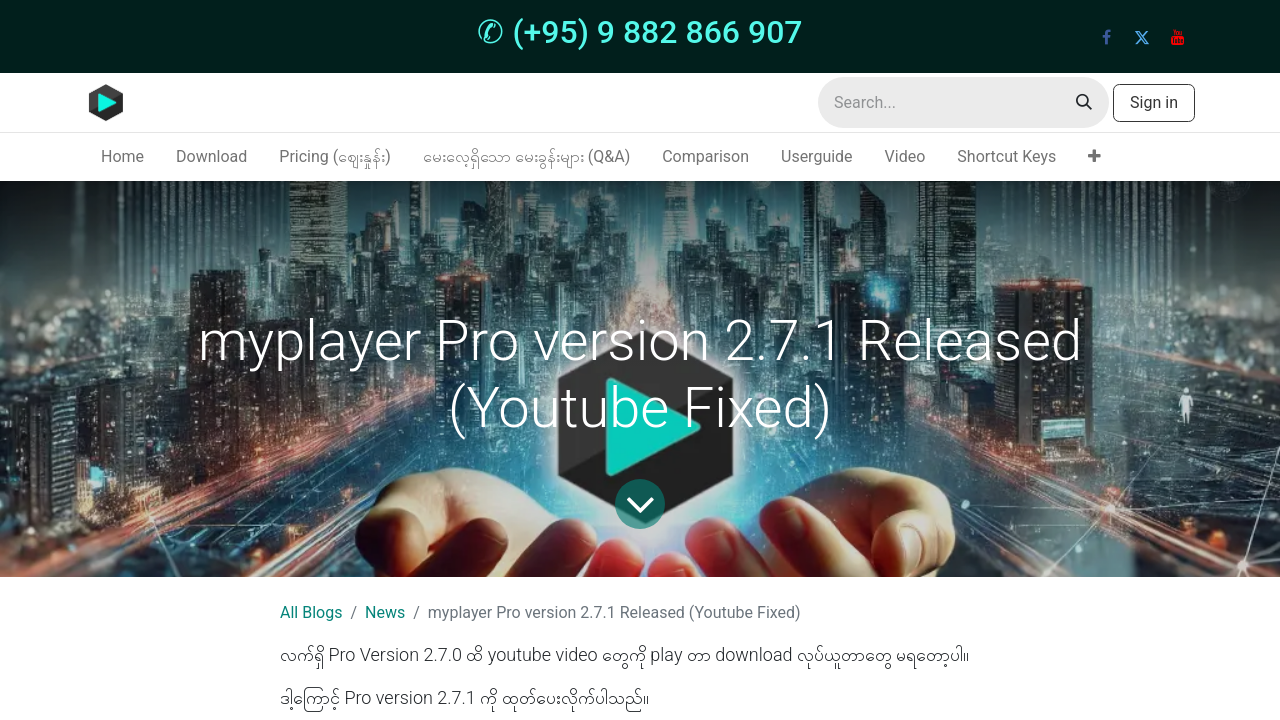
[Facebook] (1106, 37)
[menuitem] (122, 157)
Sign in (1154, 102)
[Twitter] (1142, 37)
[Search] (1084, 102)
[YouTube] (1178, 37)
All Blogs (311, 612)
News (385, 612)
